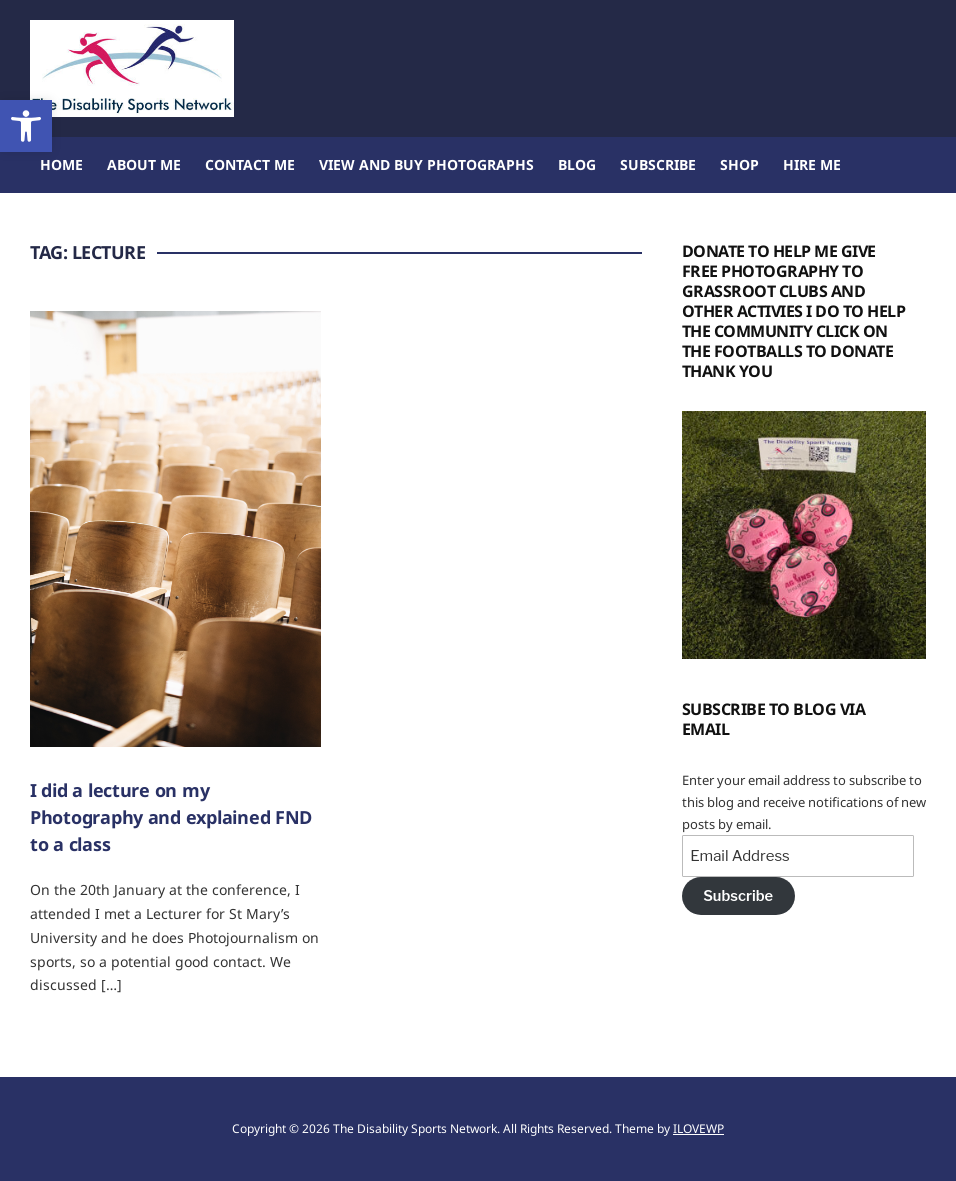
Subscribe (658, 164)
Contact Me (250, 164)
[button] (26, 126)
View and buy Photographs (426, 164)
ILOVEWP (698, 1128)
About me (144, 164)
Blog (577, 164)
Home (61, 164)
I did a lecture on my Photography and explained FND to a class (171, 817)
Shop (739, 164)
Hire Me (812, 164)
